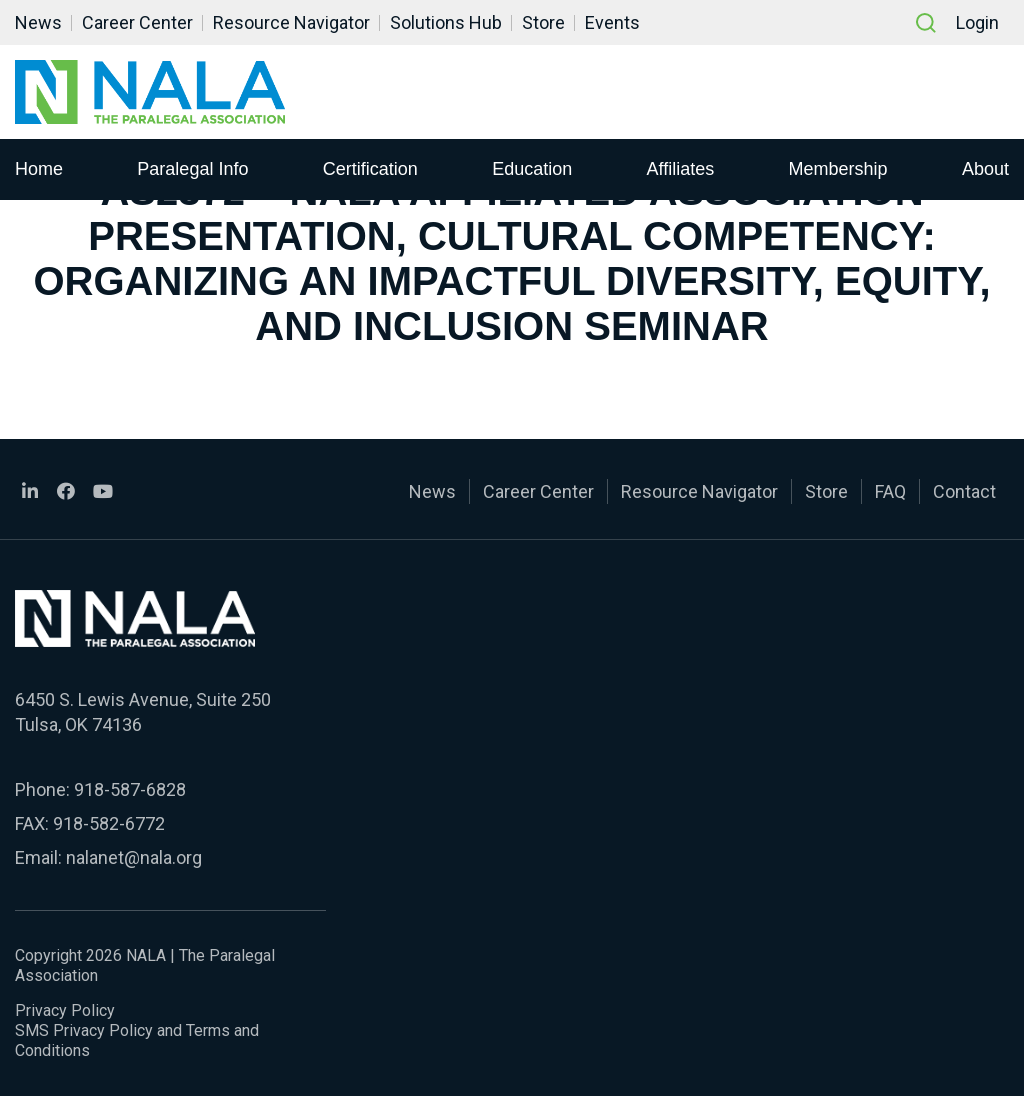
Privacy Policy (65, 1010)
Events (612, 22)
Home (39, 169)
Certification (370, 169)
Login (977, 22)
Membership (838, 169)
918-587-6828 (130, 789)
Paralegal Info (192, 169)
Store (543, 22)
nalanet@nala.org (134, 857)
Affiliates (681, 169)
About (985, 169)
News (38, 22)
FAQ (890, 491)
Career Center (137, 22)
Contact (964, 491)
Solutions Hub (446, 22)
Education (532, 169)
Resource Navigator (291, 22)
